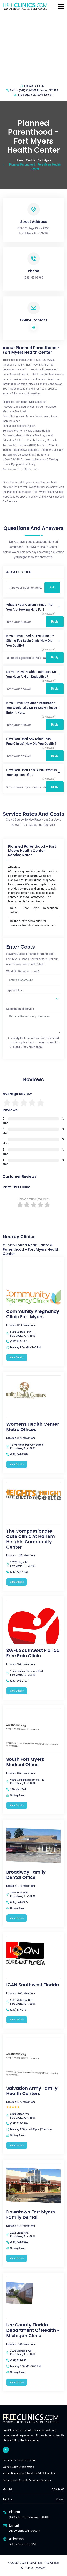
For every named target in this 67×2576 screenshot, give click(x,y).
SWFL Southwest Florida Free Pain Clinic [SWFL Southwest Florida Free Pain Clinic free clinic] (32, 1653)
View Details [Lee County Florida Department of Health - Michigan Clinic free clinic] (17, 2382)
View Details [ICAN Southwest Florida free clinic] (17, 2019)
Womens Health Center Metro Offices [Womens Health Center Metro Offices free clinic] (32, 1427)
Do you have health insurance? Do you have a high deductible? (31, 674)
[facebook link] (6, 2450)
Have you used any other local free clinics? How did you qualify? (31, 741)
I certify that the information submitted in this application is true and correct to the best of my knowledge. (34, 1042)
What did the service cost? (23, 971)
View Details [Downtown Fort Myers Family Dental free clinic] (17, 2258)
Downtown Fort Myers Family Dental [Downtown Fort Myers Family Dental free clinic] (30, 2214)
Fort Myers (44, 160)
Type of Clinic (14, 990)
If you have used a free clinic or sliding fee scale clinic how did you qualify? (31, 640)
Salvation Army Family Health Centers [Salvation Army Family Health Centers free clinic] (32, 2091)
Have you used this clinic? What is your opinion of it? (31, 772)
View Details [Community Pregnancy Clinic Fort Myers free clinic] (17, 1357)
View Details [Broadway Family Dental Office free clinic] (17, 1918)
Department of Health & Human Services (27, 2480)
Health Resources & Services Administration (29, 2473)
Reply (54, 621)
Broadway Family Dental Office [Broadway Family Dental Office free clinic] (26, 1874)
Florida (30, 160)
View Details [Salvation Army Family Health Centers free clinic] (17, 2145)
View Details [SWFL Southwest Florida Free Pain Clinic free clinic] (17, 1690)
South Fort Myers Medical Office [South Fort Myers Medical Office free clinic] (25, 1762)
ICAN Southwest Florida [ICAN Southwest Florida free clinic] (32, 1985)
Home (19, 160)
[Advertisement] (33, 46)
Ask (52, 587)
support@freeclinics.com (39, 94)
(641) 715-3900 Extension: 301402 (38, 90)
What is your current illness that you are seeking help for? (31, 607)
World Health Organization (18, 2467)
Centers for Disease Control (19, 2460)
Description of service (20, 1009)
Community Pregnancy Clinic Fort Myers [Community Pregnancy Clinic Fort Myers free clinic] (32, 1314)
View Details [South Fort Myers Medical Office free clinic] (17, 1805)
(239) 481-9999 (33, 277)
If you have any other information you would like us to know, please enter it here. (31, 707)
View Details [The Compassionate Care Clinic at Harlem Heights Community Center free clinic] (17, 1581)
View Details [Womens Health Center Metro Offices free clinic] (17, 1464)
